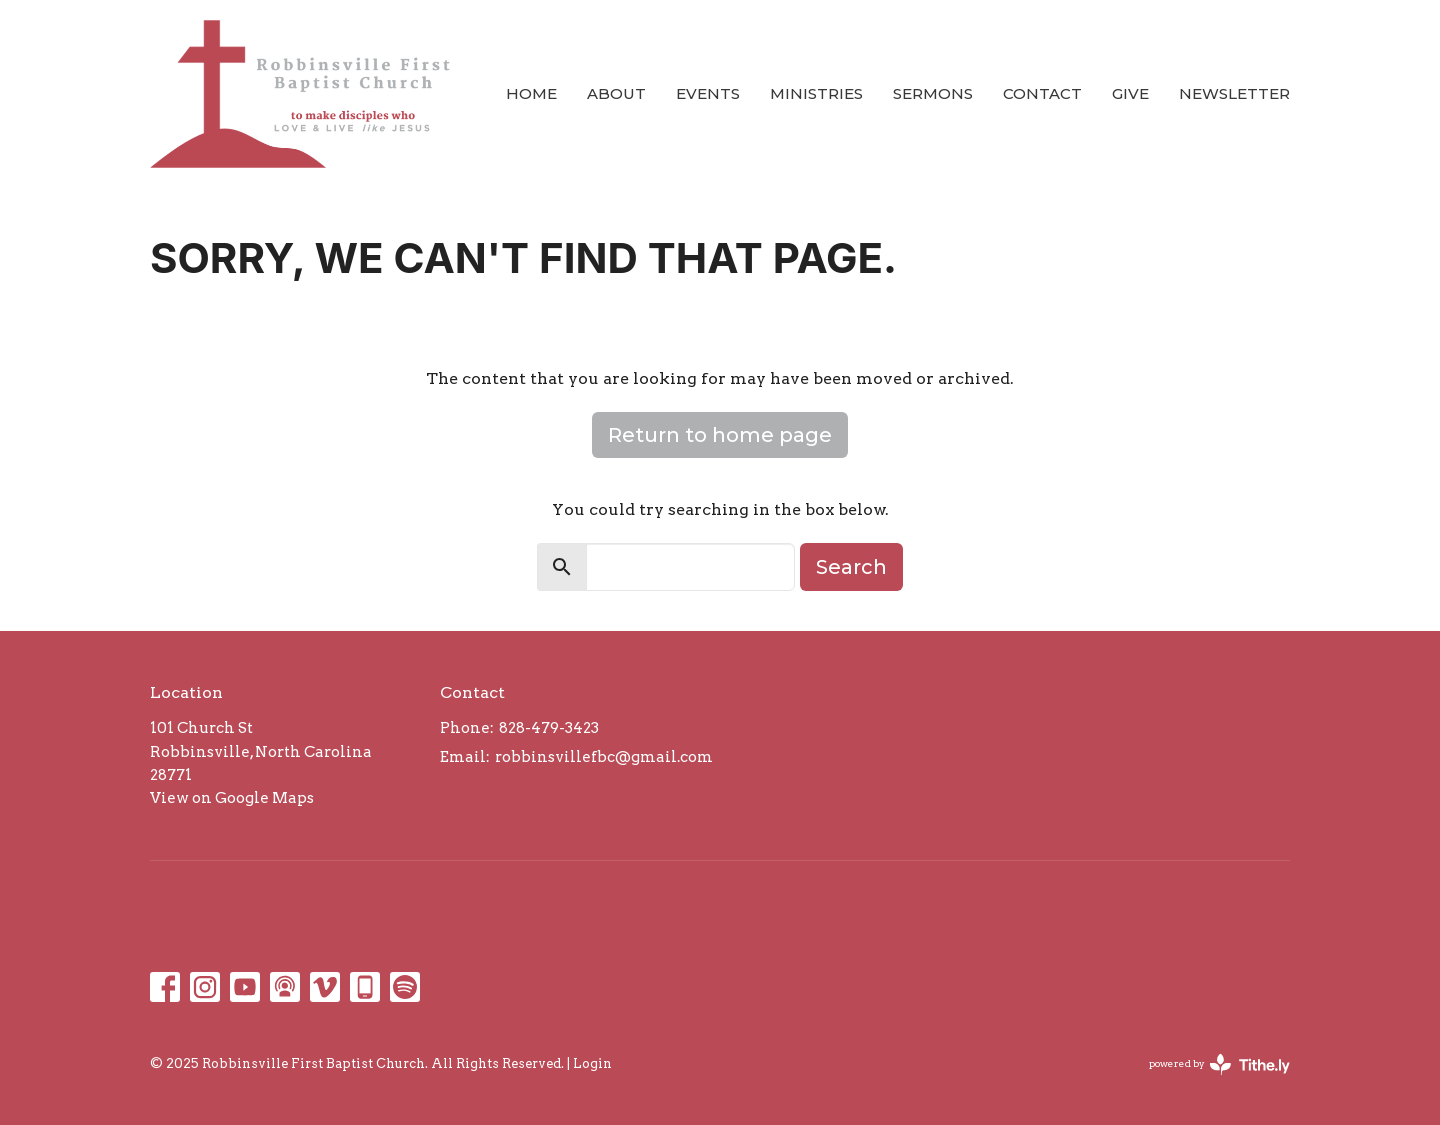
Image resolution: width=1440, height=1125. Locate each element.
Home (531, 93)
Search (851, 567)
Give (1130, 93)
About (616, 93)
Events (708, 93)
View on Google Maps (232, 798)
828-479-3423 (549, 728)
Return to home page (720, 435)
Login (592, 1063)
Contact (1042, 93)
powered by (1219, 1064)
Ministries (816, 93)
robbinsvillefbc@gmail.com (604, 757)
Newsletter (1234, 93)
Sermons (933, 93)
